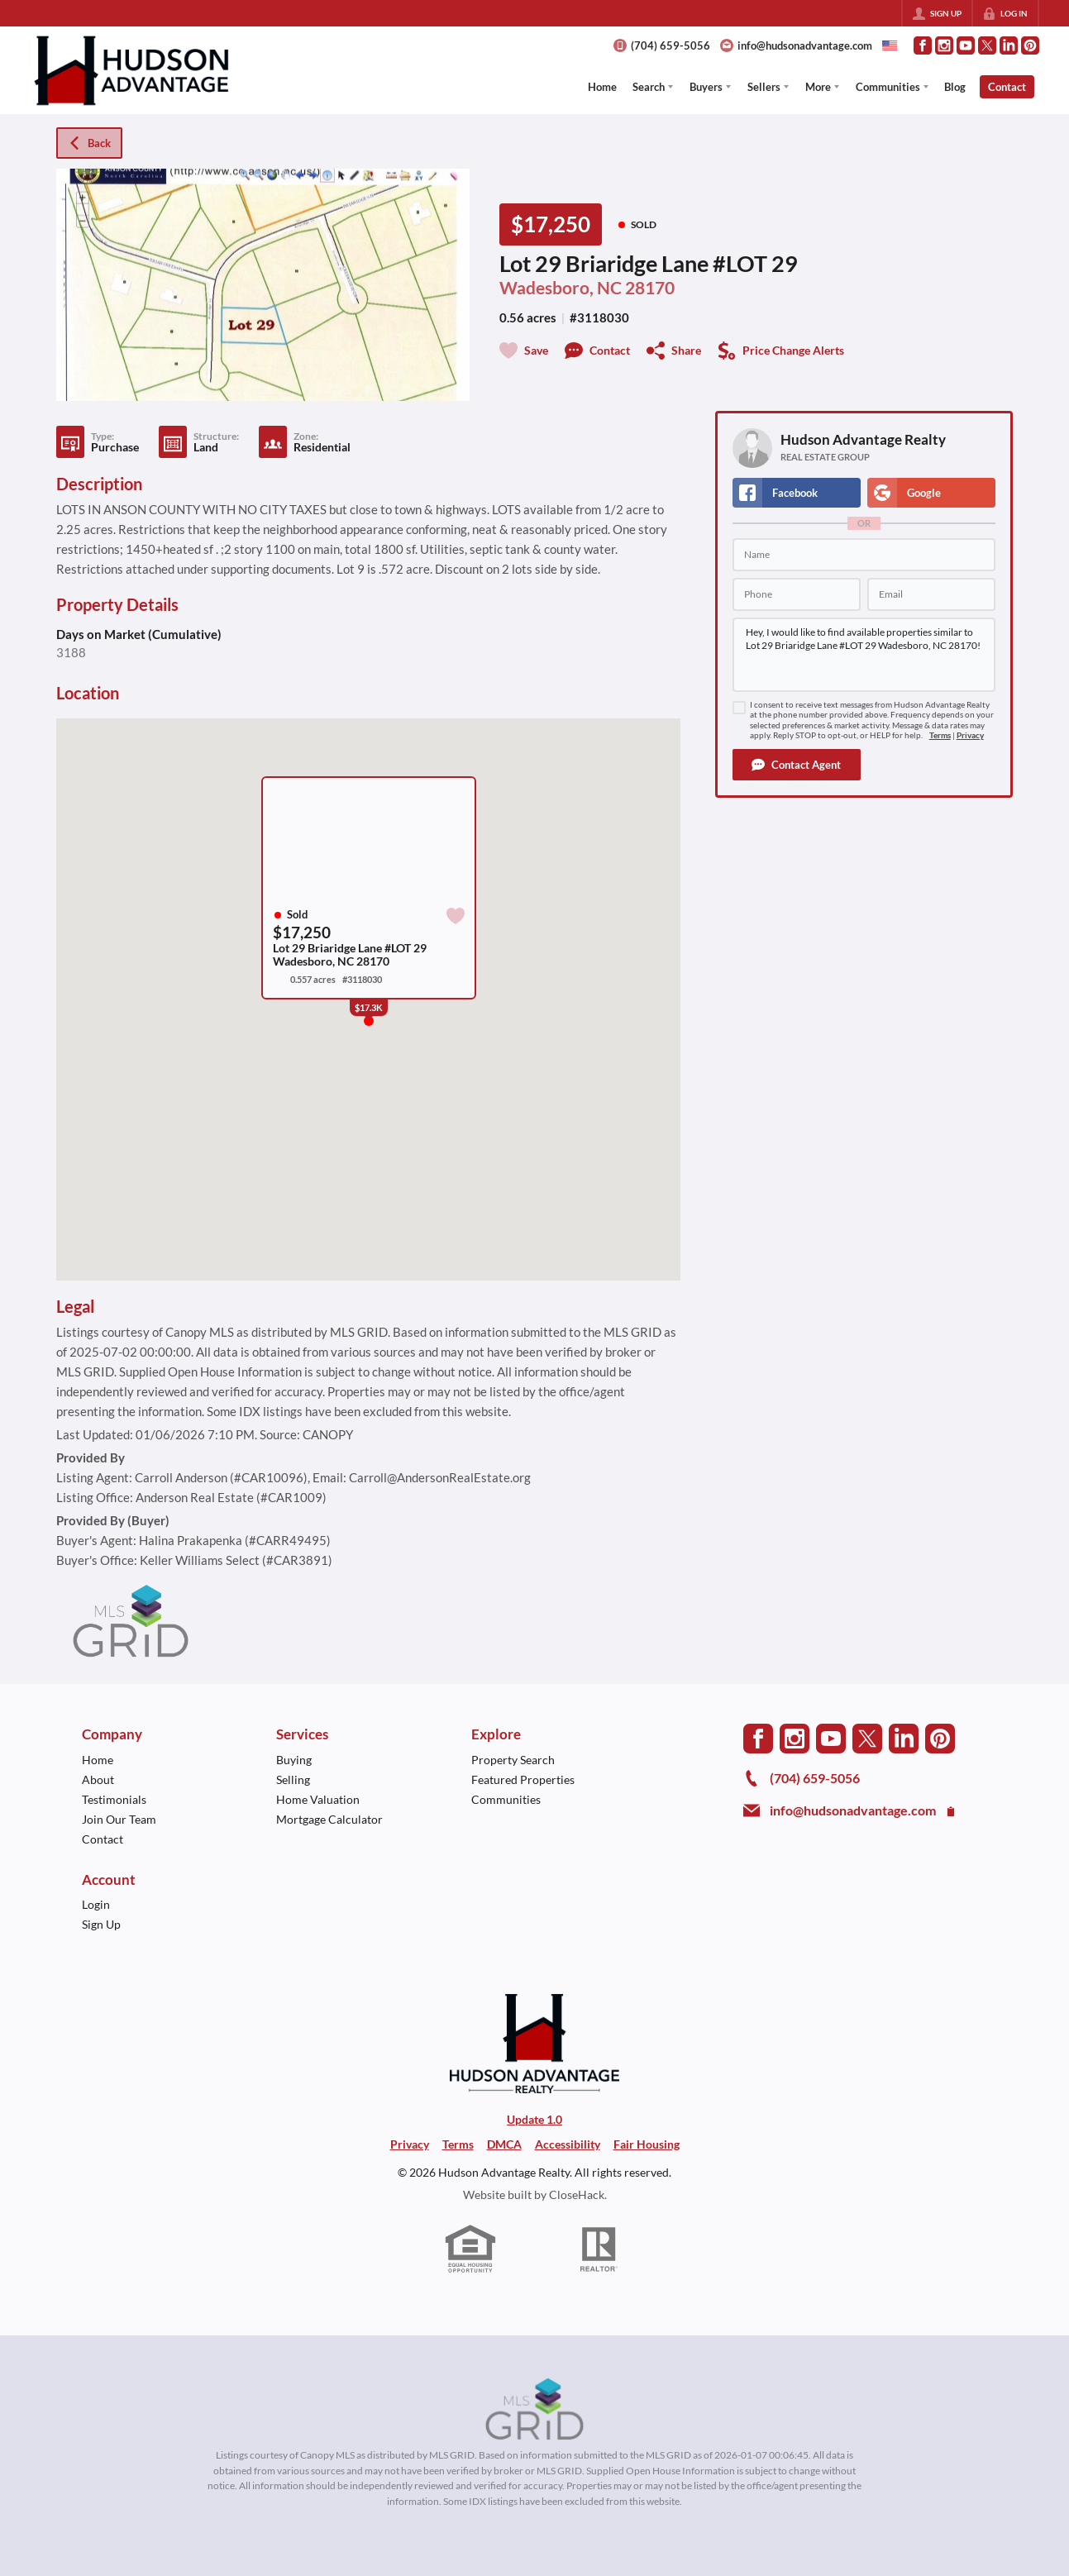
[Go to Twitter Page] (987, 45)
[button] (797, 764)
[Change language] (890, 45)
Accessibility (567, 2144)
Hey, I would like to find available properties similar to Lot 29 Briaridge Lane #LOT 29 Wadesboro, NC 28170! (864, 655)
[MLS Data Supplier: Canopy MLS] (534, 2410)
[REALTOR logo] (598, 2249)
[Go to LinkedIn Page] (1009, 45)
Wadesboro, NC (560, 287)
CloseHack (576, 2194)
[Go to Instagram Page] (944, 45)
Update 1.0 (534, 2119)
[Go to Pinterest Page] (1030, 45)
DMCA (504, 2144)
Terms (940, 735)
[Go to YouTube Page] (966, 45)
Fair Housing (646, 2144)
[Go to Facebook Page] (923, 45)
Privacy (970, 735)
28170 (650, 287)
